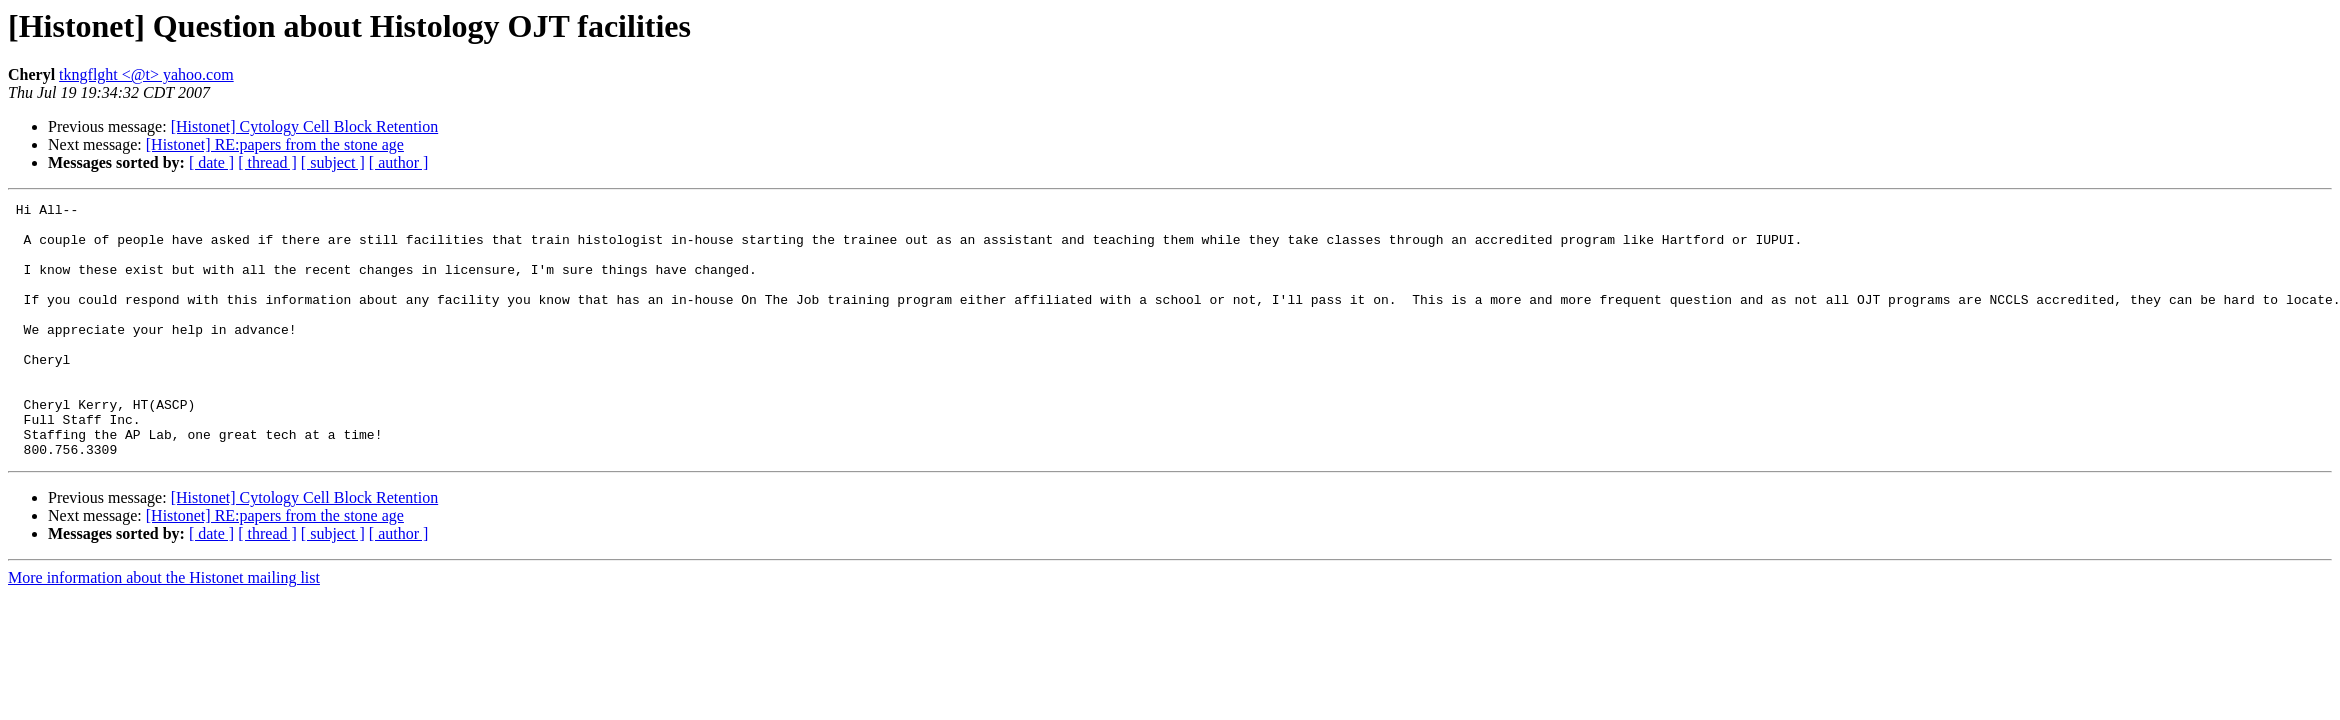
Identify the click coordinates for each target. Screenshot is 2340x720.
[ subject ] (333, 162)
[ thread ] (267, 162)
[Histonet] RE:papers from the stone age (275, 144)
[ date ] (211, 162)
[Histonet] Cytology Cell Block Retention (305, 126)
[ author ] (399, 162)
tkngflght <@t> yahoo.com (146, 74)
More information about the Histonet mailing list (164, 628)
